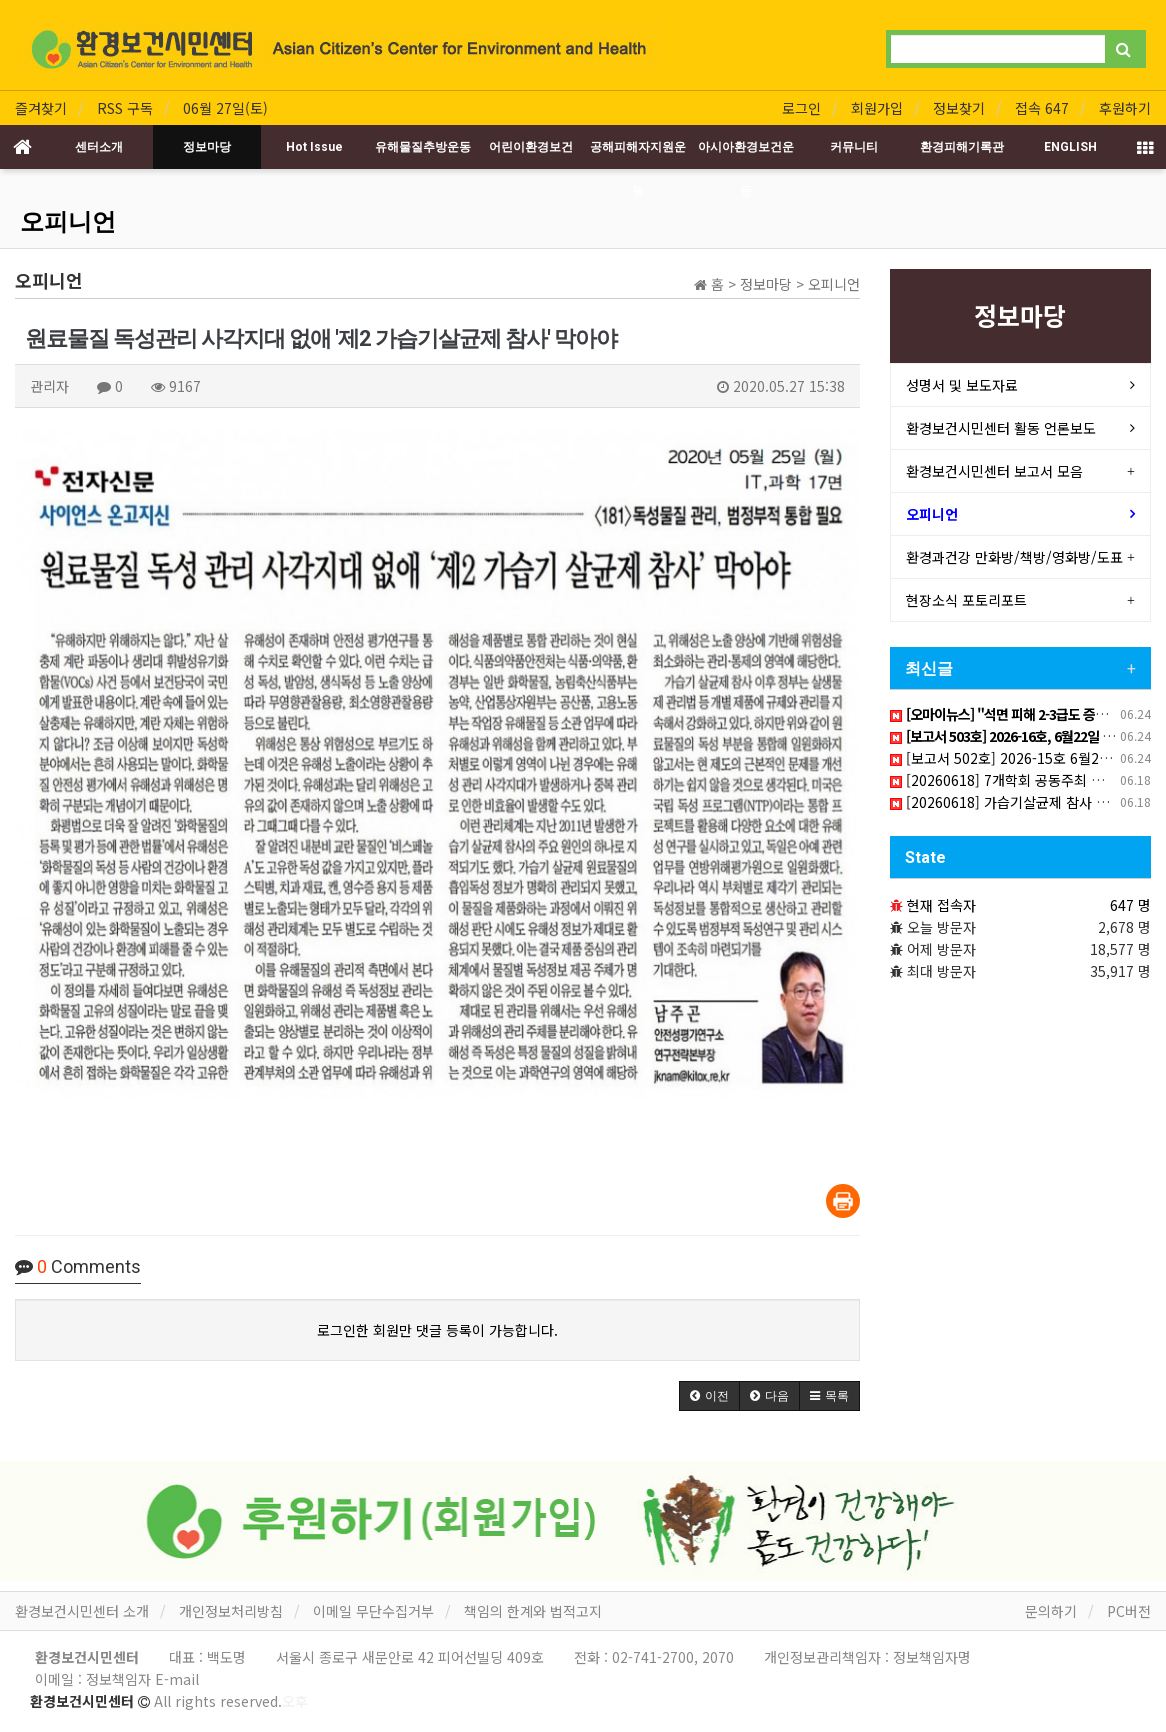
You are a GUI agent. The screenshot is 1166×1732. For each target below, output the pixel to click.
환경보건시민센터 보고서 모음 (994, 471)
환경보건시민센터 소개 (82, 1611)
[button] (709, 1396)
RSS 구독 (125, 108)
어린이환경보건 (531, 147)
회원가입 (877, 108)
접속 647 (1042, 108)
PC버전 (1129, 1611)
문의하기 (1051, 1611)
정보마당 (207, 147)
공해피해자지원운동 (638, 154)
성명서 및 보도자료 (962, 385)
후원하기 (1125, 108)
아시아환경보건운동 (746, 154)
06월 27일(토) (225, 108)
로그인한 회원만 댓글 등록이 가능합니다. (437, 1330)
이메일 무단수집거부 (373, 1611)
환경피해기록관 (962, 147)
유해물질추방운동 (423, 147)
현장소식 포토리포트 (966, 600)
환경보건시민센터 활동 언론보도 (1001, 428)
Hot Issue (314, 147)
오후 (295, 1701)
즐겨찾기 (41, 108)
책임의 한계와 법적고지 (533, 1611)
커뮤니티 (854, 147)
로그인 (801, 108)
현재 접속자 (941, 905)
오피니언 (68, 222)
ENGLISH (1070, 147)
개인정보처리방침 (231, 1611)
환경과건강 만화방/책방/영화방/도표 (1014, 557)
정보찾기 (959, 108)
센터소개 (99, 147)
